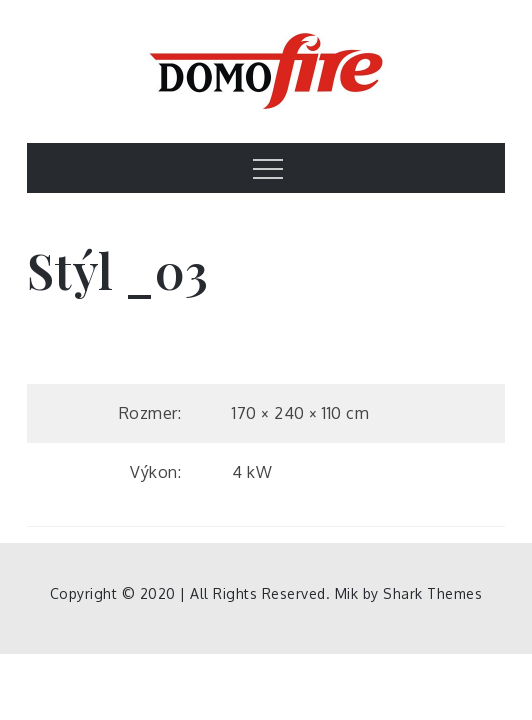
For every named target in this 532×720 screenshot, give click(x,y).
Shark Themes (432, 593)
